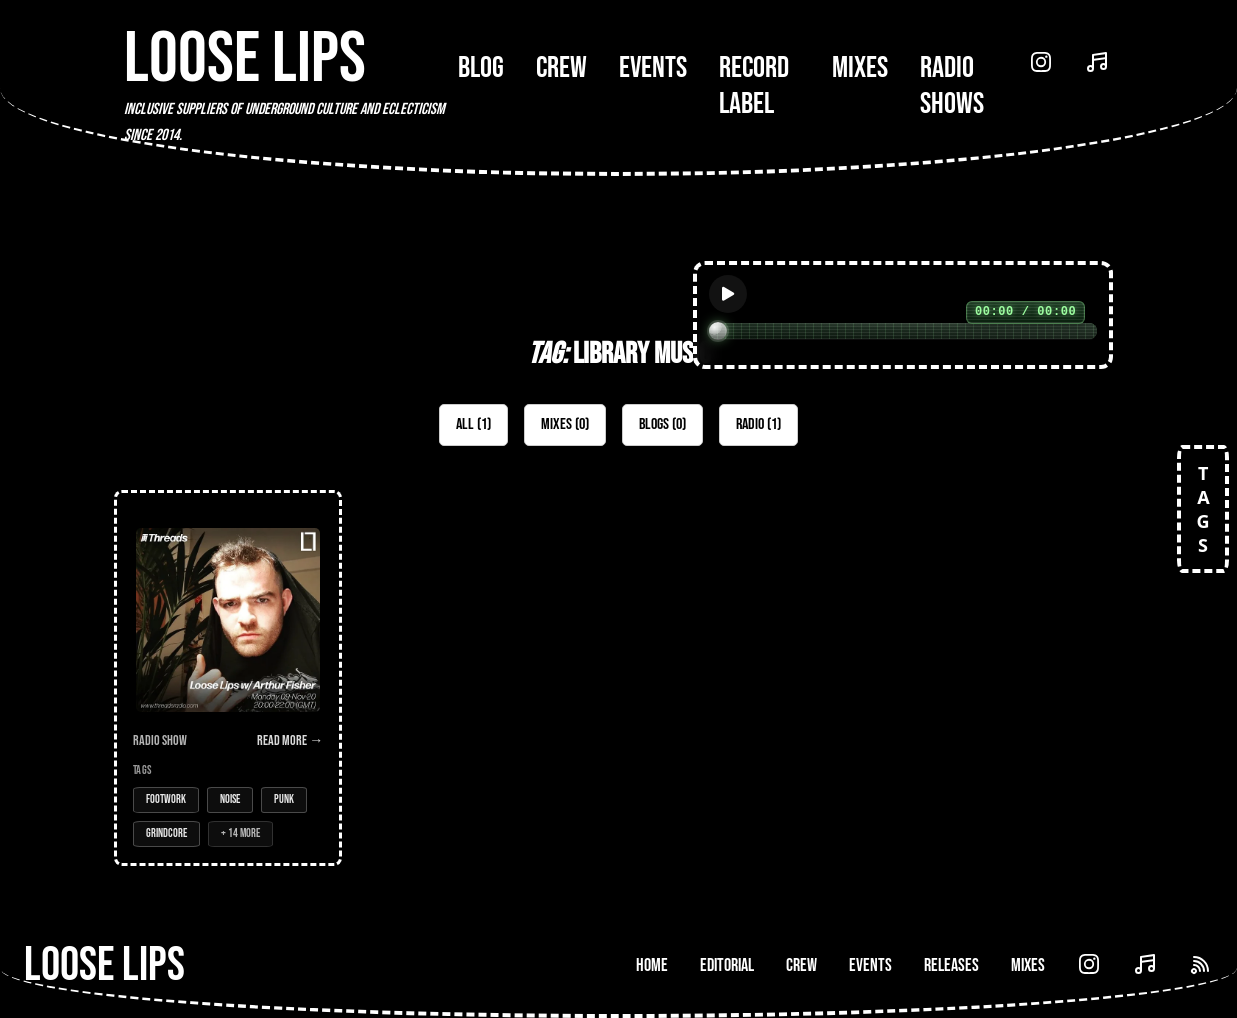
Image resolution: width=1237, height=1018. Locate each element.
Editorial (727, 965)
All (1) (473, 424)
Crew (561, 68)
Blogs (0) (662, 424)
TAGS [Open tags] (1203, 509)
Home (652, 965)
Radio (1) (758, 424)
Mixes (860, 68)
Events (653, 68)
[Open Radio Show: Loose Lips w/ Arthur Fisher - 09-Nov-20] (228, 678)
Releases (951, 965)
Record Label (754, 86)
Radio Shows (952, 86)
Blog (481, 68)
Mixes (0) (565, 424)
